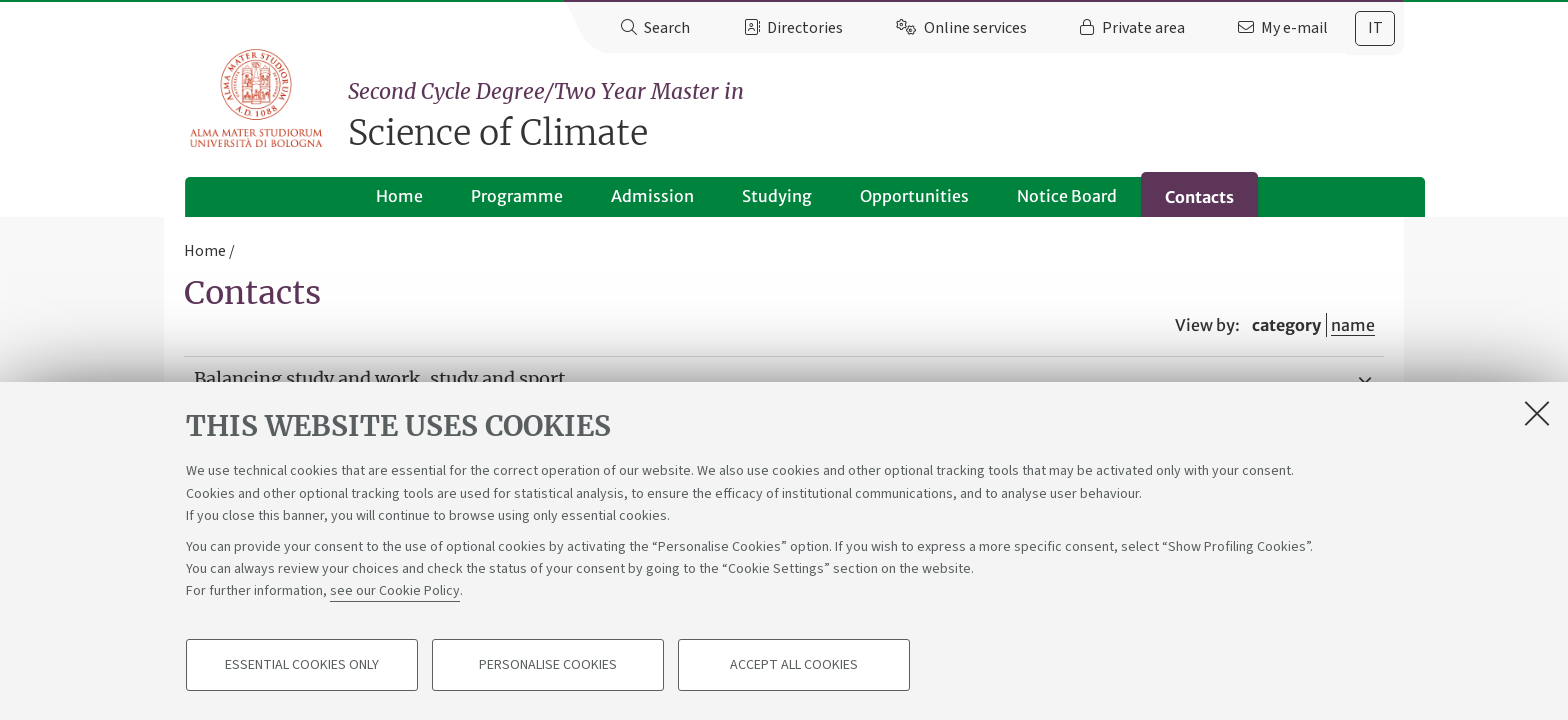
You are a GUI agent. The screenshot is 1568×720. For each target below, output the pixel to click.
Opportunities (893, 196)
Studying (756, 196)
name (1353, 325)
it (1375, 28)
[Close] (1537, 414)
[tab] (1375, 28)
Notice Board (1046, 196)
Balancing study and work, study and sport (379, 378)
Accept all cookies (794, 666)
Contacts (1178, 197)
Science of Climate (876, 115)
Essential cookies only (302, 666)
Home (378, 196)
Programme (496, 196)
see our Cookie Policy (395, 592)
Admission (631, 196)
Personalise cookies (548, 666)
